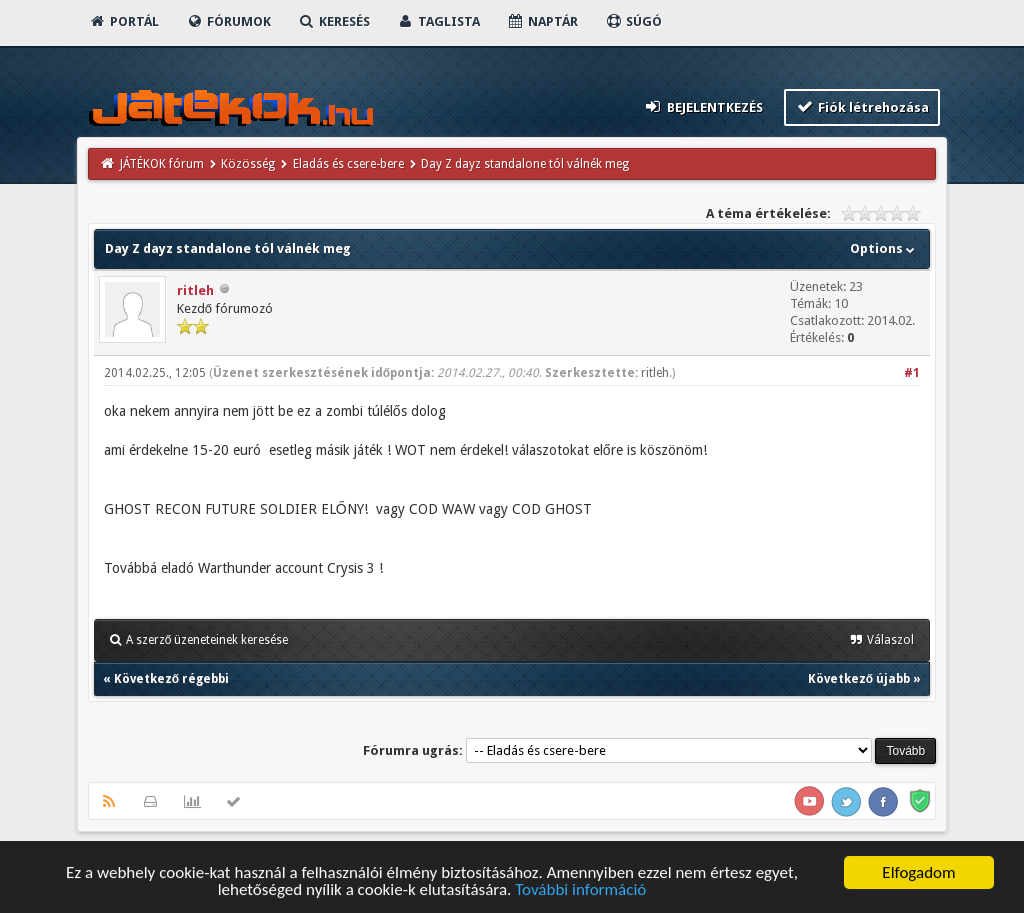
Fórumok (228, 21)
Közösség (248, 164)
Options (884, 248)
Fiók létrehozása (862, 106)
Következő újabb (859, 679)
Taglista (438, 21)
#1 (912, 373)
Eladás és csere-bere (348, 164)
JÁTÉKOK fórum (162, 164)
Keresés (334, 21)
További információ (580, 892)
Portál (124, 21)
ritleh (195, 290)
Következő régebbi (171, 679)
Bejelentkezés (703, 106)
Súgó (633, 21)
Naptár (542, 21)
